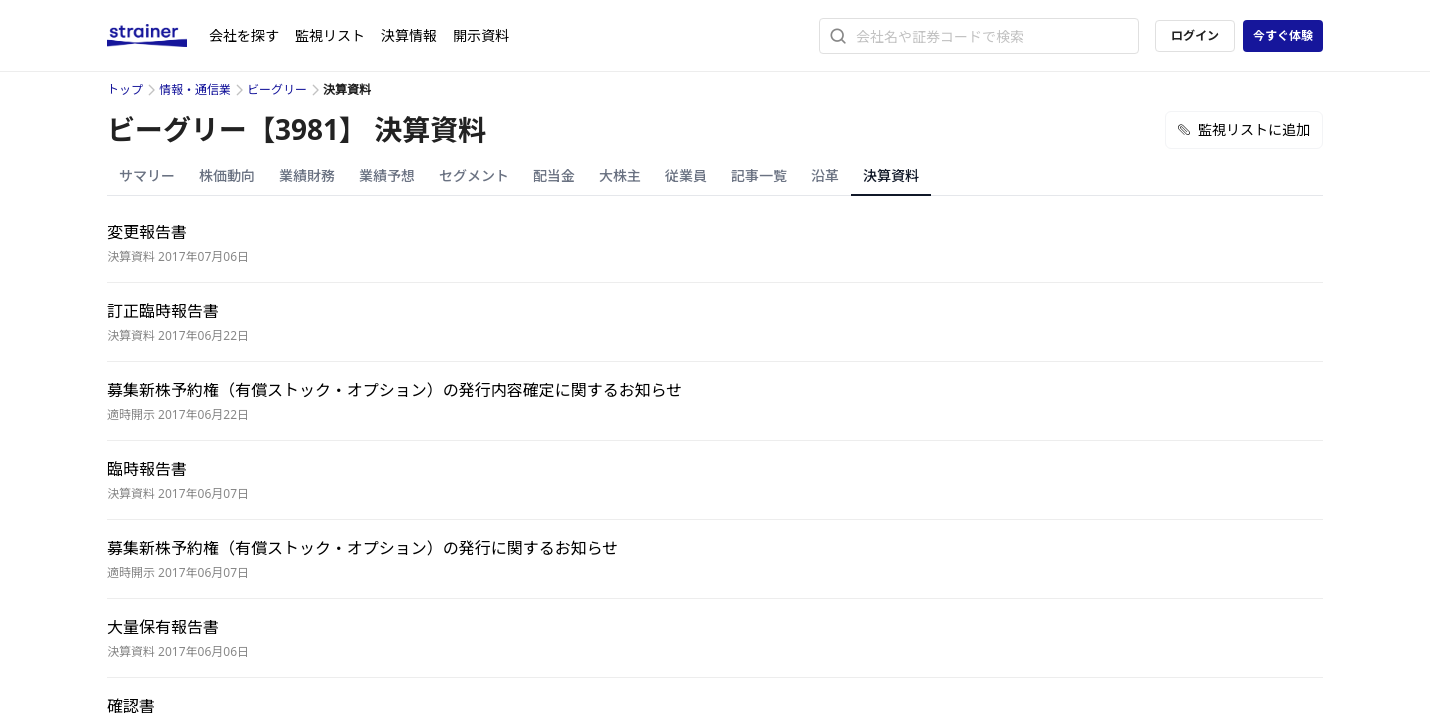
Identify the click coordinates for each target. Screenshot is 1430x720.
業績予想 (387, 175)
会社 (244, 35)
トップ (125, 89)
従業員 (686, 175)
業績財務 (307, 175)
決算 (409, 35)
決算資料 (891, 175)
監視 (330, 35)
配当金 (554, 175)
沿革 (825, 175)
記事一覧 (759, 175)
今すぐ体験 (1283, 35)
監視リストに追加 (1244, 129)
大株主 (620, 175)
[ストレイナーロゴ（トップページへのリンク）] (158, 36)
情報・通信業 (195, 89)
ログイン (1195, 35)
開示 (481, 35)
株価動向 (227, 175)
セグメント (474, 175)
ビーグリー (277, 89)
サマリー (147, 175)
